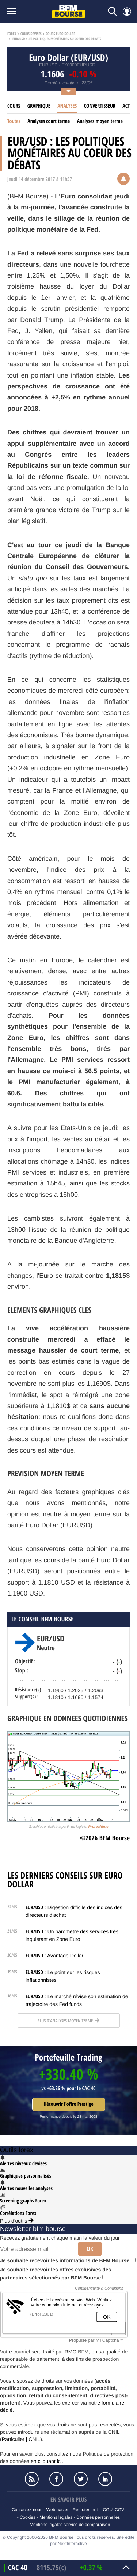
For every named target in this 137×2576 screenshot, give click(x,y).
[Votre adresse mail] (36, 2249)
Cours (13, 106)
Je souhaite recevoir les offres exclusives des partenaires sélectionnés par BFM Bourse (55, 2274)
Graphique (38, 106)
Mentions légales (55, 2517)
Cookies (27, 2517)
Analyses (67, 106)
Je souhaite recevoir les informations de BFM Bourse (68, 2260)
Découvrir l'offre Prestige (68, 2104)
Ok (90, 2249)
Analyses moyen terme (100, 121)
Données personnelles (98, 2517)
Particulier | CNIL (21, 2439)
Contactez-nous (27, 2509)
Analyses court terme (48, 121)
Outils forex (16, 2150)
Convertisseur (99, 106)
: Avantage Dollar (54, 1955)
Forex (11, 33)
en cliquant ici (46, 2461)
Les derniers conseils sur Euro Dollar (65, 1880)
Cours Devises (31, 33)
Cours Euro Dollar (60, 33)
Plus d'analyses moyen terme (68, 2021)
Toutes (13, 121)
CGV (119, 2509)
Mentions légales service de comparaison (70, 2524)
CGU (108, 2509)
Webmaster (57, 2509)
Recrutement (85, 2509)
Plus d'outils (17, 2221)
